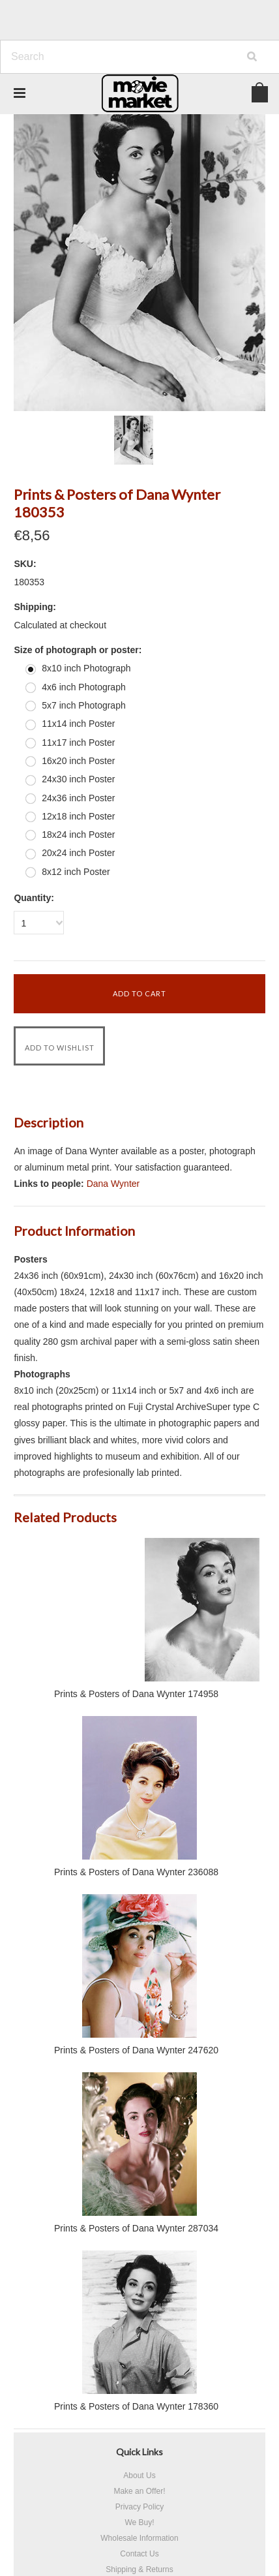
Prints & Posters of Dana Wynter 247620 (136, 2050)
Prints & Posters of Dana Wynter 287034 (136, 2228)
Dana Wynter (113, 1183)
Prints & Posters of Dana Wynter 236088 (136, 1872)
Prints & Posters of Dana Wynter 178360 (136, 2406)
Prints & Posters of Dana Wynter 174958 (136, 1694)
